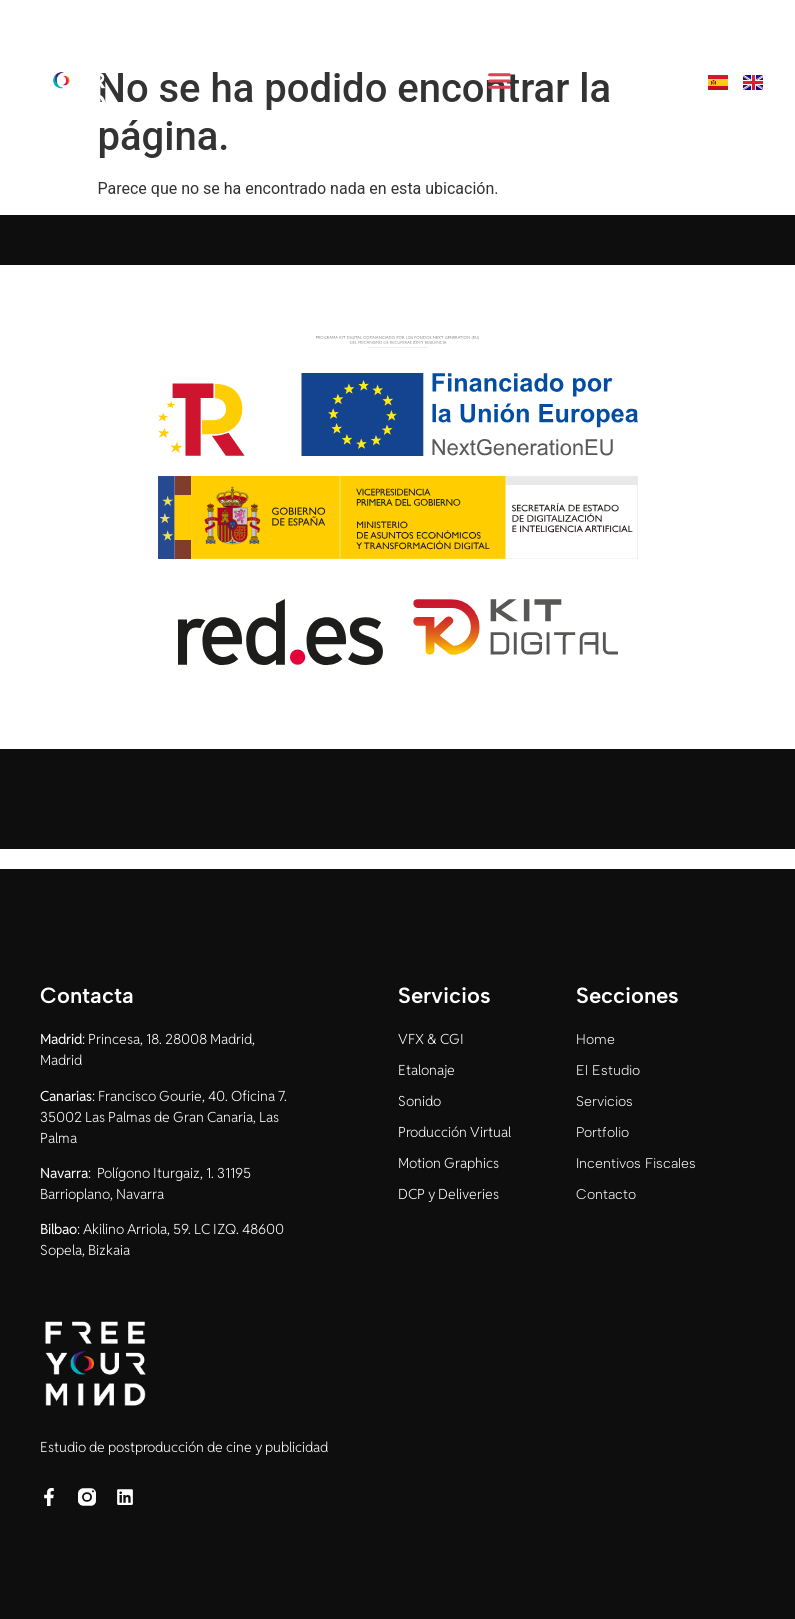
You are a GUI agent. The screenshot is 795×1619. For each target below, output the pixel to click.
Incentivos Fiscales (636, 1163)
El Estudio (608, 1070)
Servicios (604, 1101)
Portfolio (602, 1132)
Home (595, 1039)
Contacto (606, 1194)
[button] (499, 81)
